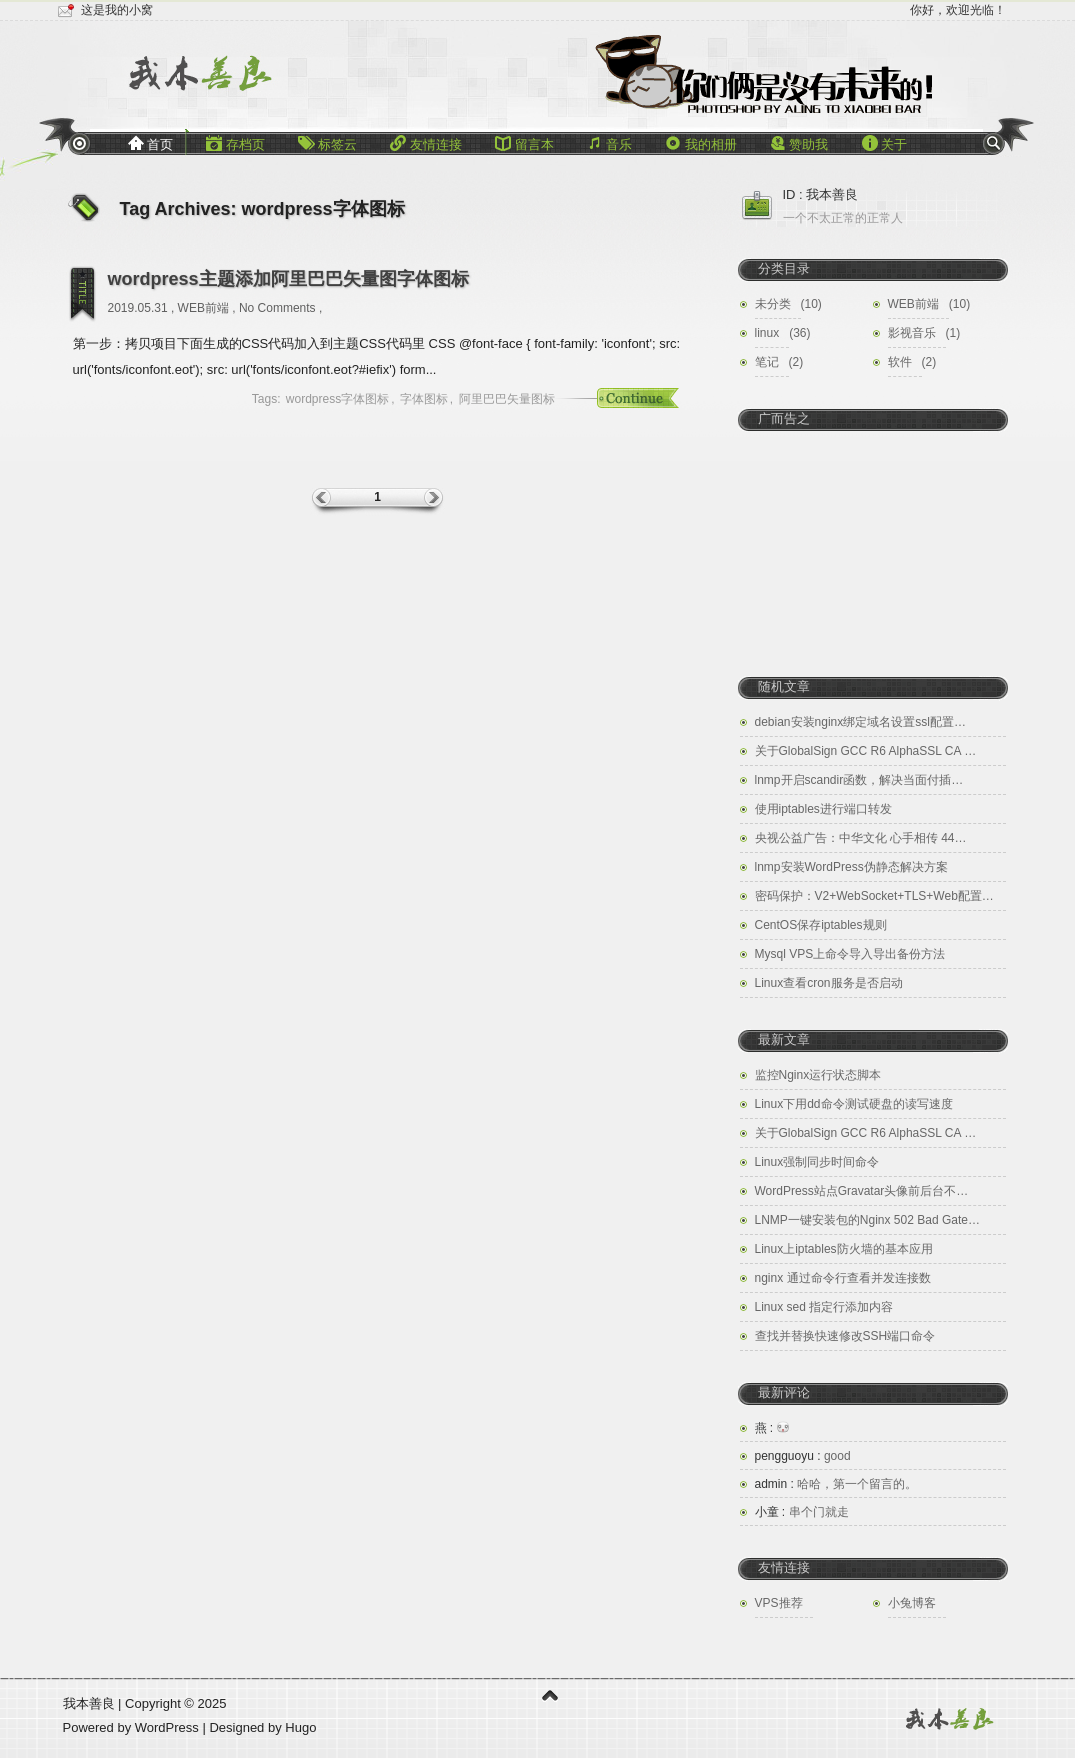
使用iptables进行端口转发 (823, 809)
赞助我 (799, 143)
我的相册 (701, 143)
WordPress (169, 1727)
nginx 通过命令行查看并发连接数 (843, 1278)
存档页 (235, 143)
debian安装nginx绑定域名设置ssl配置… (860, 722)
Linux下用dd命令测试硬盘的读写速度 (854, 1104)
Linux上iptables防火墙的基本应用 (844, 1249)
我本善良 (89, 1703)
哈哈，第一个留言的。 (836, 1484)
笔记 (767, 362)
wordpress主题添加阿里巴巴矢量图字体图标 (288, 279)
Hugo (300, 1727)
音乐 (610, 143)
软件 (900, 362)
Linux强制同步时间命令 (817, 1162)
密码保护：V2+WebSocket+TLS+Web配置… (874, 896)
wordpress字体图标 (337, 399)
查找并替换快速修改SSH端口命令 (845, 1336)
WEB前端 (203, 308)
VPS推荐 (779, 1603)
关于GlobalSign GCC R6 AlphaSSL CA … (866, 751)
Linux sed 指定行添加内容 (824, 1307)
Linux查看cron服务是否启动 (829, 983)
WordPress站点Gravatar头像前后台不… (862, 1191)
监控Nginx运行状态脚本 (818, 1075)
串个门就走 (802, 1512)
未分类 (773, 304)
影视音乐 (912, 333)
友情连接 (426, 143)
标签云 (328, 143)
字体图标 (424, 399)
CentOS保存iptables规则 (821, 925)
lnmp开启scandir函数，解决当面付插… (859, 780)
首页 (151, 143)
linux (767, 333)
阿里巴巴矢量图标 (507, 399)
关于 (885, 143)
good (803, 1456)
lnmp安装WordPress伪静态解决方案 (851, 867)
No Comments (277, 308)
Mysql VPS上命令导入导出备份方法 (850, 954)
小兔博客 (912, 1603)
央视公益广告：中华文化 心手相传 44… (861, 838)
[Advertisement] (873, 540)
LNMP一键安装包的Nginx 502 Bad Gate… (867, 1220)
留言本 (524, 143)
